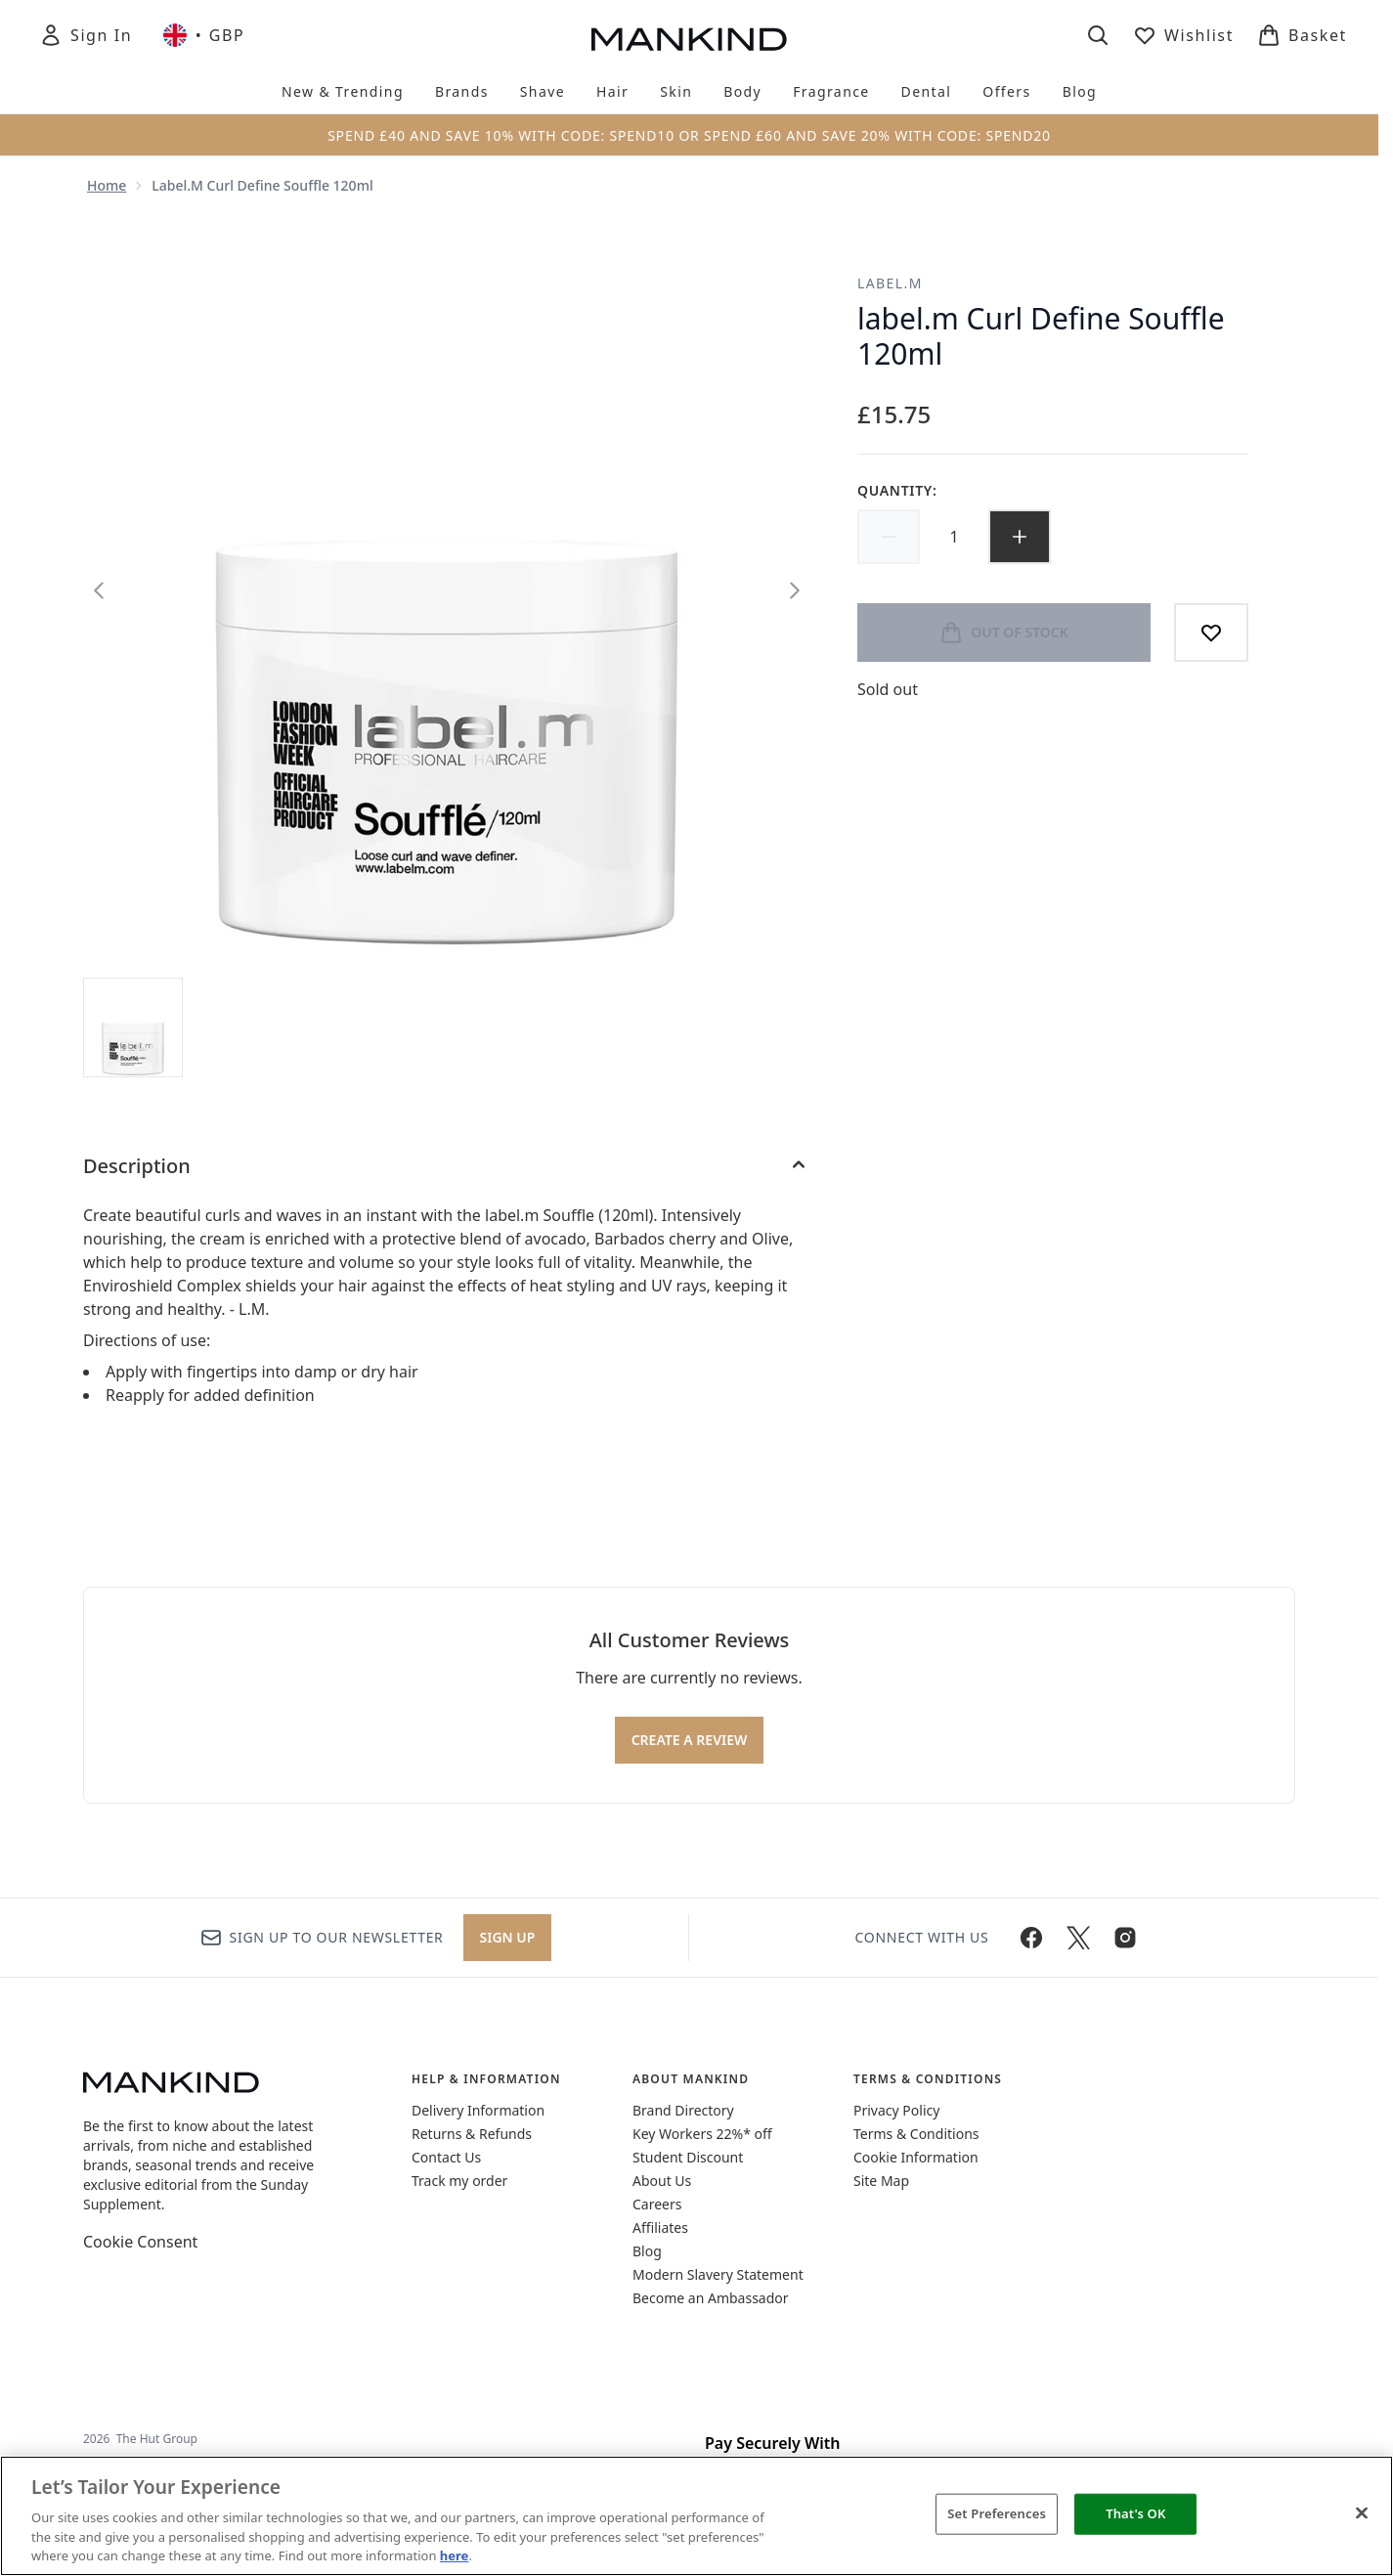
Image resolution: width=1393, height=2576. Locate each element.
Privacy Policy (896, 2110)
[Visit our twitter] (1078, 1937)
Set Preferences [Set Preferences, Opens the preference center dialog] (996, 2513)
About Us (661, 2180)
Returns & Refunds (472, 2133)
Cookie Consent (140, 2241)
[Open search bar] (1098, 35)
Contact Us (446, 2157)
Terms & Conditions (916, 2133)
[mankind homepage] (689, 39)
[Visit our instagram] (1125, 1937)
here (454, 2555)
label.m (890, 283)
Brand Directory (683, 2110)
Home (106, 185)
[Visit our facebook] (1031, 1937)
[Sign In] (85, 35)
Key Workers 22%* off (702, 2133)
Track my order (459, 2180)
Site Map (881, 2180)
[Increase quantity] (1019, 536)
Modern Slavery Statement (718, 2274)
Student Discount (687, 2157)
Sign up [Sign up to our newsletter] (508, 1937)
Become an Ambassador (710, 2298)
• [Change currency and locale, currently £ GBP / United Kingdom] (203, 35)
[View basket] (1302, 35)
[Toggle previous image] (98, 590)
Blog (647, 2251)
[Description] (446, 1166)
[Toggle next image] (794, 590)
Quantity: (897, 490)
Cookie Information (916, 2157)
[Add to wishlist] (1211, 632)
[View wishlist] (1183, 35)
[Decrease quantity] (888, 536)
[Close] (1361, 2513)
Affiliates (660, 2227)
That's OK (1135, 2513)
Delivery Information (478, 2110)
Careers (656, 2204)
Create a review (689, 1739)
